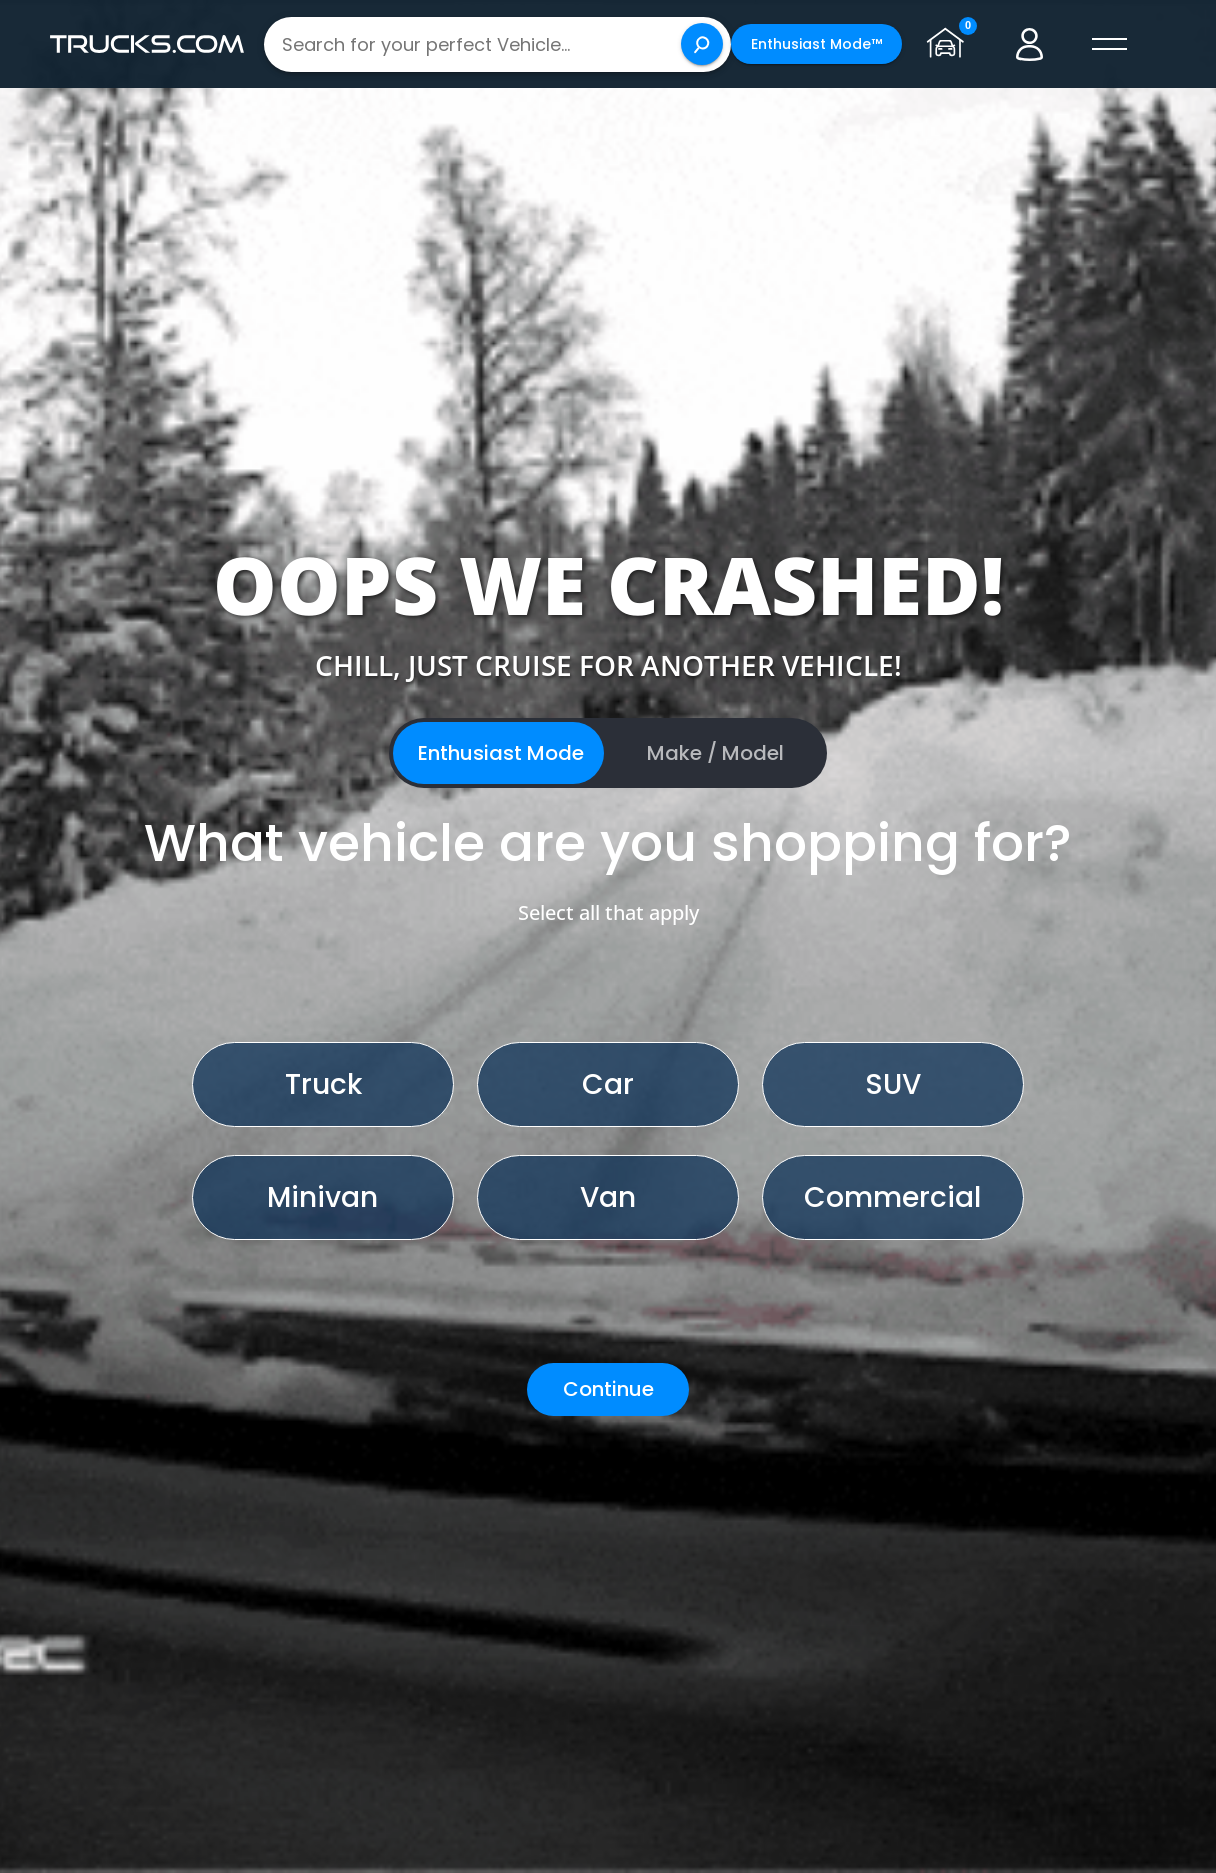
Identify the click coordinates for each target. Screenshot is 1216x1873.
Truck (323, 1084)
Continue (608, 1389)
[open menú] (1110, 44)
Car (608, 1084)
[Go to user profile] (1030, 44)
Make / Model (715, 753)
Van (608, 1197)
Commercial (892, 1197)
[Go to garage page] (950, 44)
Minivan (322, 1197)
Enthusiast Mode (501, 753)
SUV (893, 1084)
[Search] (702, 44)
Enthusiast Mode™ (816, 44)
